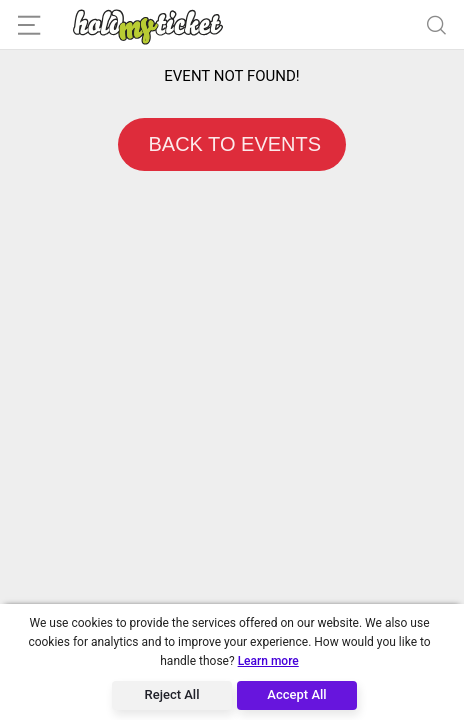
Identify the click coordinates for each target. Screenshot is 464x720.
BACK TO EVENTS (232, 144)
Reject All (172, 694)
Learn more (268, 661)
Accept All (296, 694)
